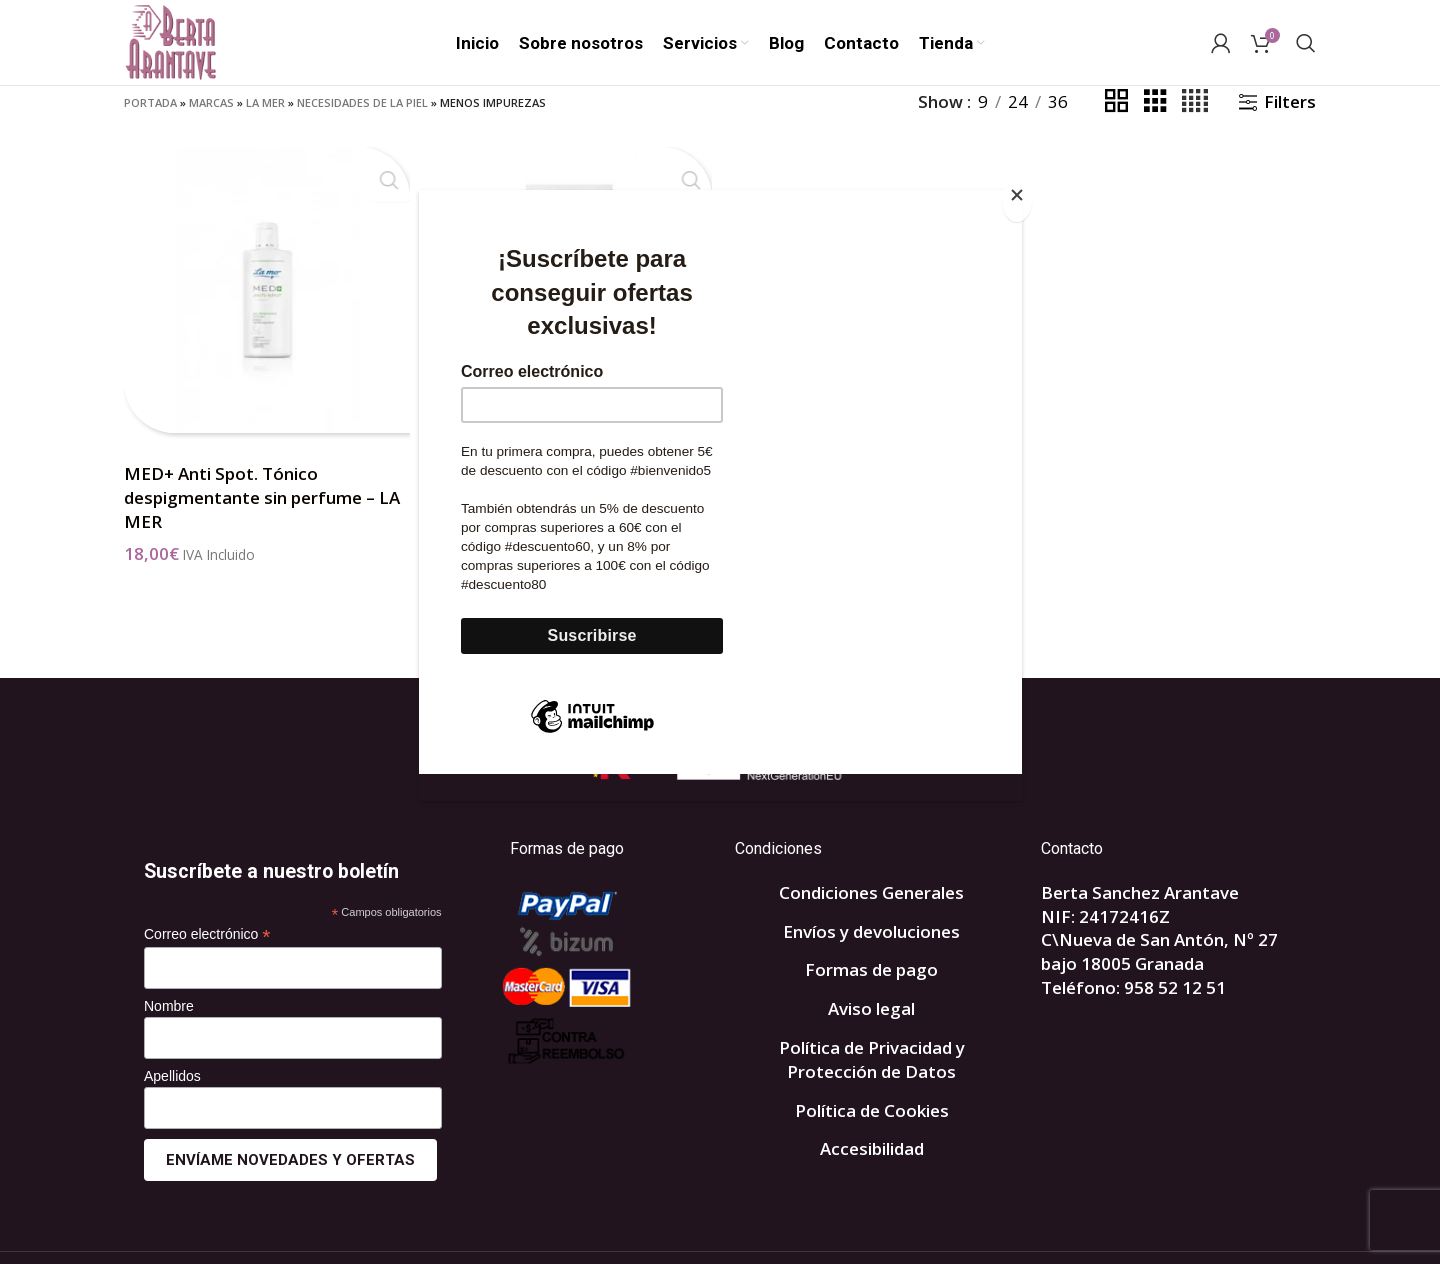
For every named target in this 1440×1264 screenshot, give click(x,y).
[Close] (1017, 201)
